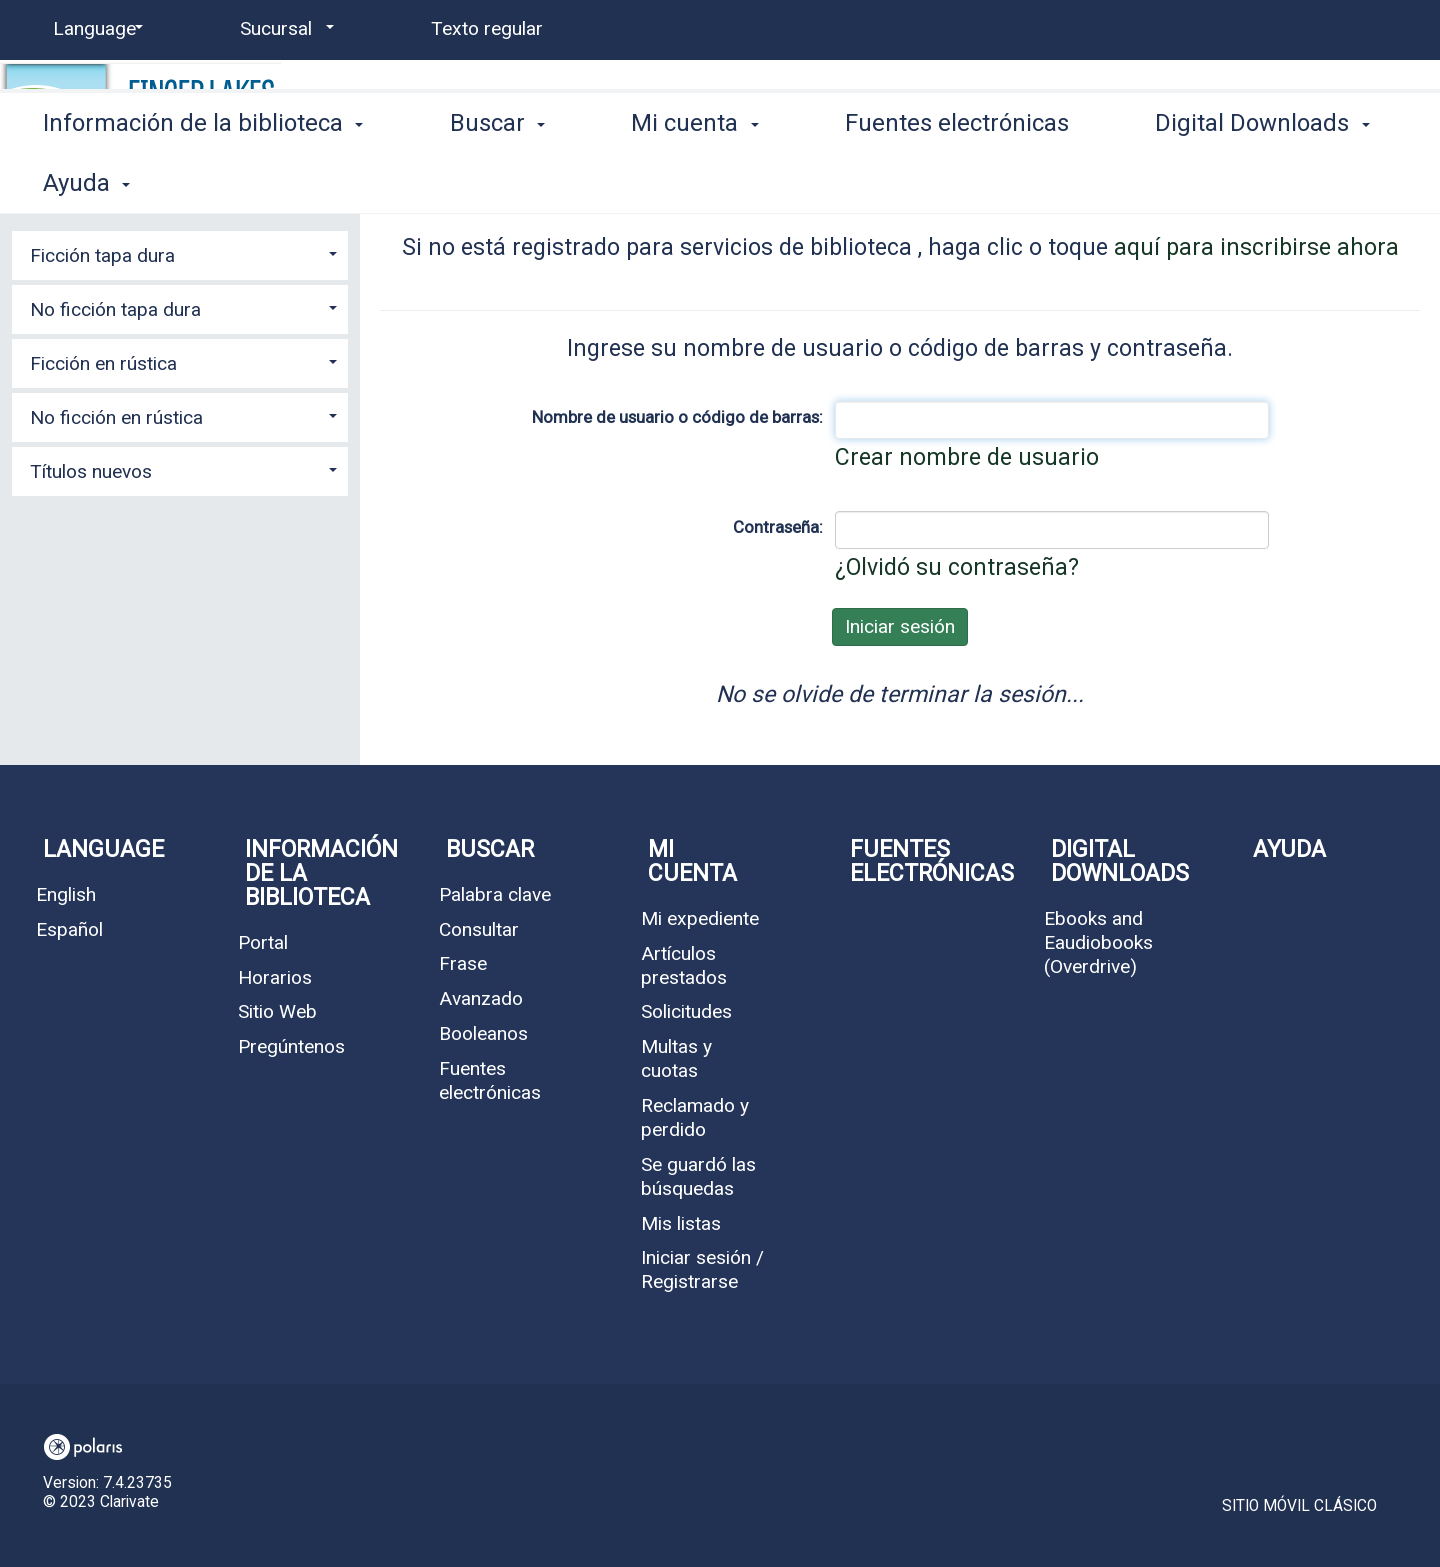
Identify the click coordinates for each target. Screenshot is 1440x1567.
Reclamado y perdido (695, 1117)
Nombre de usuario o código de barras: (677, 417)
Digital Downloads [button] (1120, 861)
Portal (263, 942)
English (66, 894)
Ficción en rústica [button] (103, 363)
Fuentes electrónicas (957, 179)
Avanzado (481, 998)
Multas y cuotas (676, 1058)
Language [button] (103, 849)
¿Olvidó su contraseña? (957, 567)
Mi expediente (700, 918)
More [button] (1201, 182)
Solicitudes (686, 1011)
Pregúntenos (291, 1046)
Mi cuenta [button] (694, 179)
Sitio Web (277, 1011)
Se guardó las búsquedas (698, 1176)
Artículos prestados (684, 965)
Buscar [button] (497, 179)
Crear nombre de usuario (967, 457)
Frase (463, 963)
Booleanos (483, 1033)
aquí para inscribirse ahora (1256, 247)
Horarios (275, 977)
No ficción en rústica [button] (116, 417)
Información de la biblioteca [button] (203, 179)
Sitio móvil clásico (1299, 1506)
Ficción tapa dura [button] (102, 255)
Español (69, 929)
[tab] (180, 253)
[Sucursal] (283, 29)
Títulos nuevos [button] (91, 471)
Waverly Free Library (441, 106)
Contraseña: (778, 527)
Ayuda (1289, 849)
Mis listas (681, 1223)
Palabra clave (495, 894)
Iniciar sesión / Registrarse (702, 1269)
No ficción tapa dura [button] (115, 309)
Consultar (479, 929)
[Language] (94, 29)
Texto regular (487, 28)
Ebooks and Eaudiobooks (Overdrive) (1098, 942)
